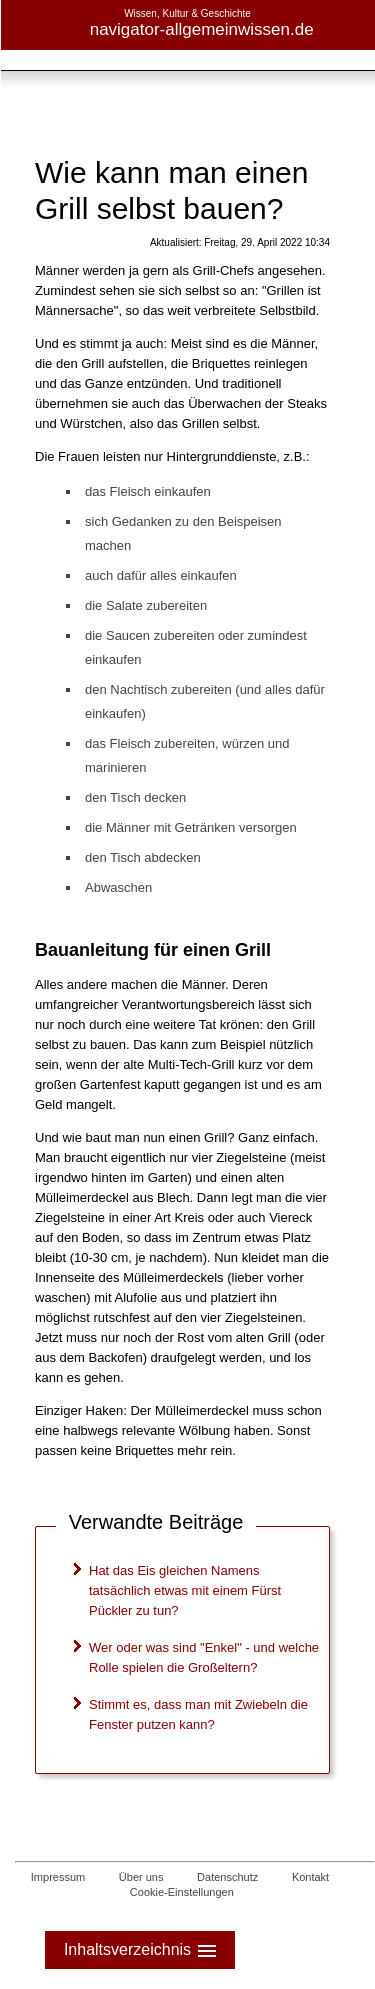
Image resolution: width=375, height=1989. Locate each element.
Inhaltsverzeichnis (142, 1950)
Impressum (58, 1877)
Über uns (141, 1877)
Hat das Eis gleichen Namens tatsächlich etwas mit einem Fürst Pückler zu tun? (185, 1590)
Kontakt (310, 1877)
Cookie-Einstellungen (182, 1892)
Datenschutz (227, 1877)
